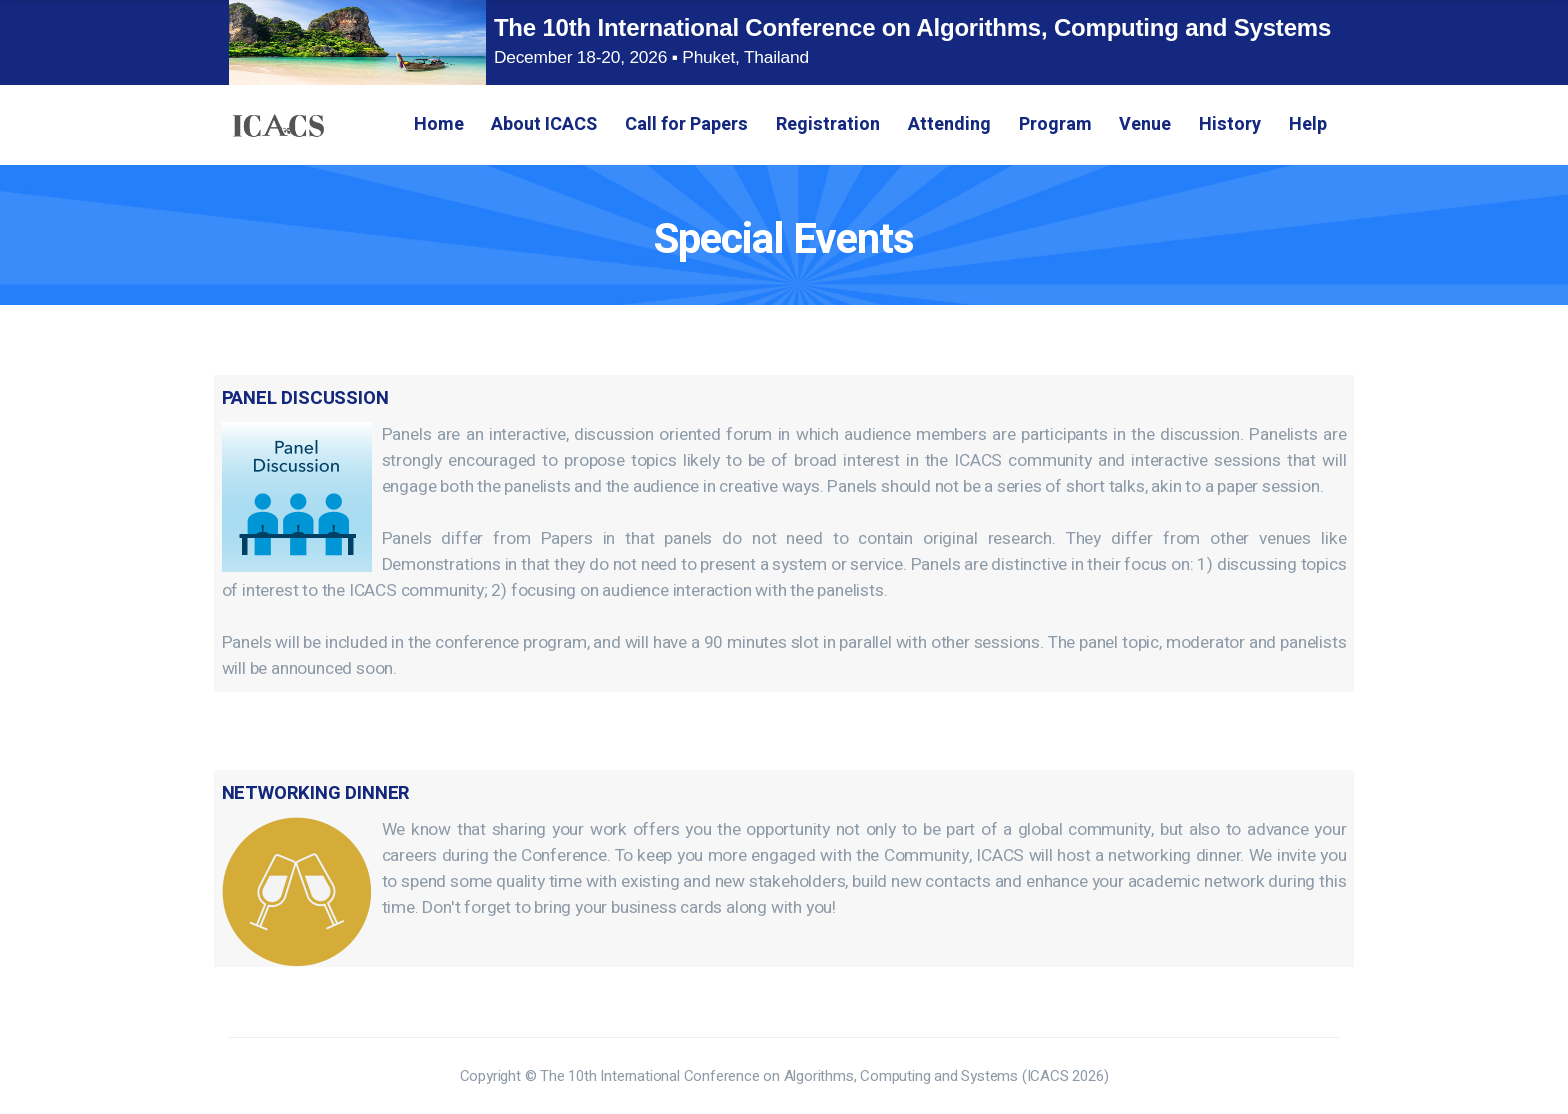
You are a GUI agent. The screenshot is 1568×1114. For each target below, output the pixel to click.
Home (439, 124)
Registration (828, 124)
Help (1308, 124)
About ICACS (544, 124)
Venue (1145, 124)
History (1230, 124)
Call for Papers (686, 124)
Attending (949, 124)
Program (1055, 124)
